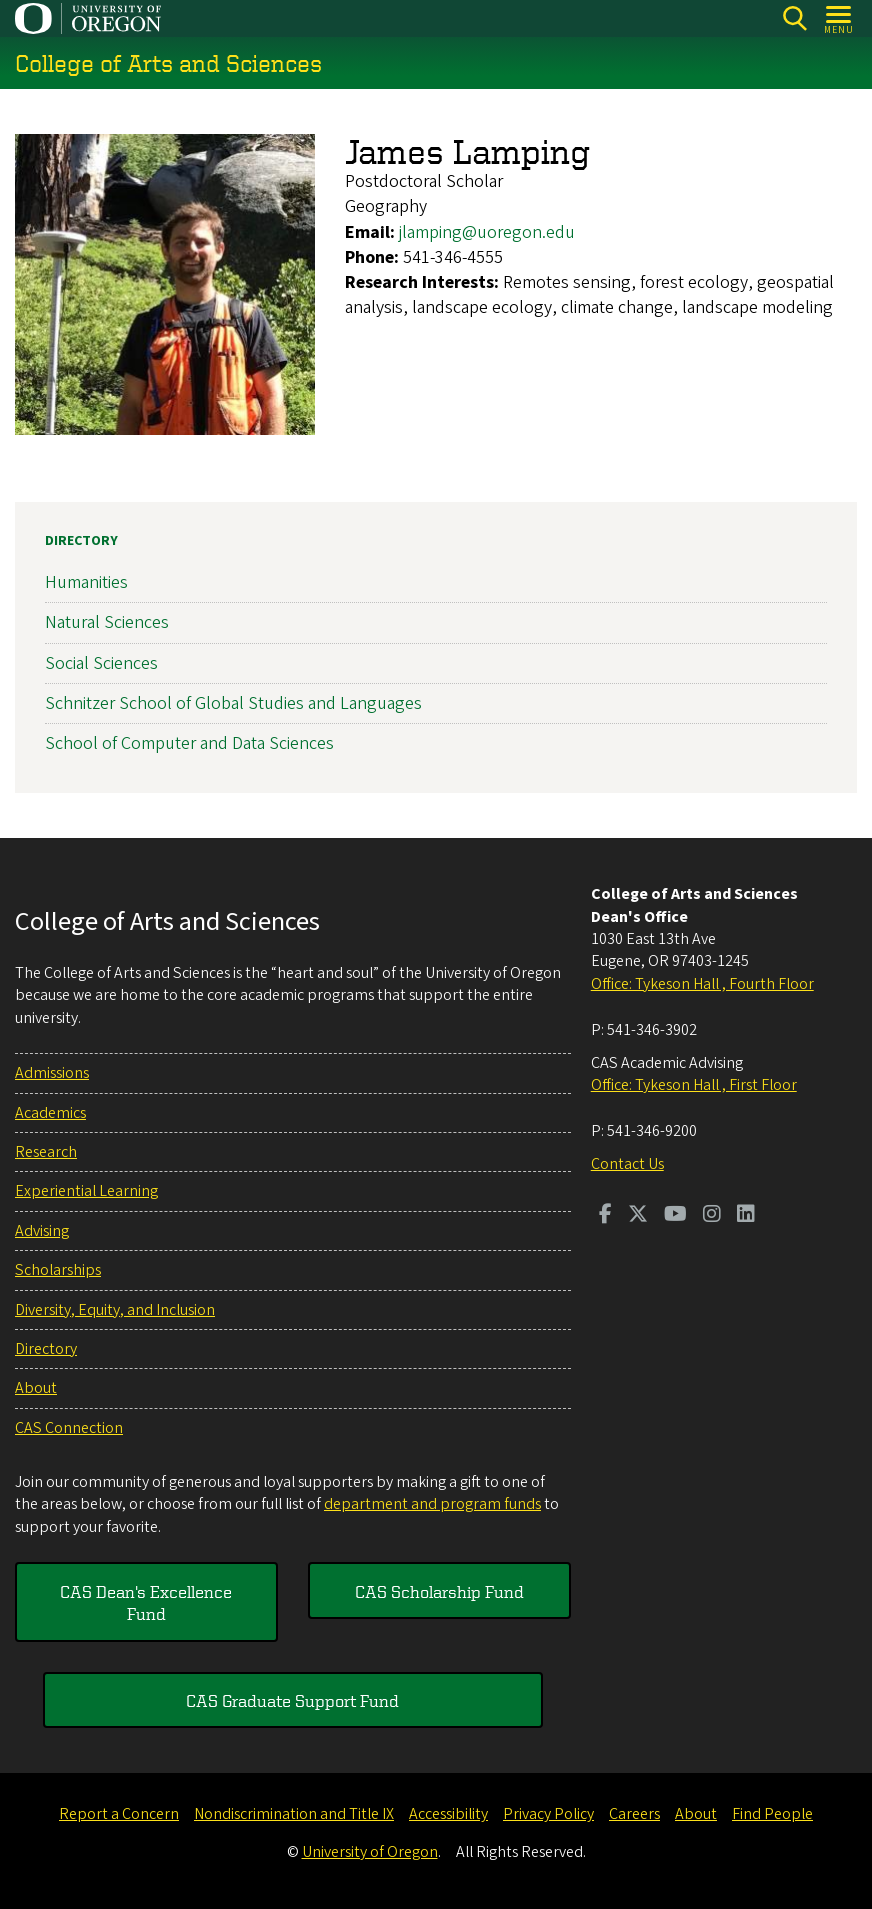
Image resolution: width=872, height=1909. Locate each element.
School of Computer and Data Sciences (189, 743)
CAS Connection (69, 1428)
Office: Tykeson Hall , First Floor (694, 1085)
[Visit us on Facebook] (605, 1216)
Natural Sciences (107, 623)
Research (46, 1152)
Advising (42, 1231)
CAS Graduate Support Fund (292, 1700)
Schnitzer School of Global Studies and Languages (233, 703)
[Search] (794, 18)
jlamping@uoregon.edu (487, 232)
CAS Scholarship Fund (439, 1591)
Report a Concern (119, 1814)
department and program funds (432, 1504)
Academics (50, 1113)
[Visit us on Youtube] (675, 1216)
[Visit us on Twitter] (638, 1216)
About (36, 1388)
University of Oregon (370, 1852)
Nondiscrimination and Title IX (294, 1814)
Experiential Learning (86, 1191)
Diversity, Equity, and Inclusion (115, 1310)
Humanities (86, 582)
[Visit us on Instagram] (712, 1216)
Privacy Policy (548, 1814)
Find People (772, 1814)
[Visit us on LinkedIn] (746, 1216)
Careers (634, 1814)
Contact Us (627, 1164)
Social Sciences (101, 663)
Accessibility (448, 1814)
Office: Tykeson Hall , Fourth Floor (702, 984)
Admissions (52, 1073)
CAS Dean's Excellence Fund (146, 1602)
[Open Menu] (839, 18)
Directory (81, 541)
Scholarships (58, 1270)
